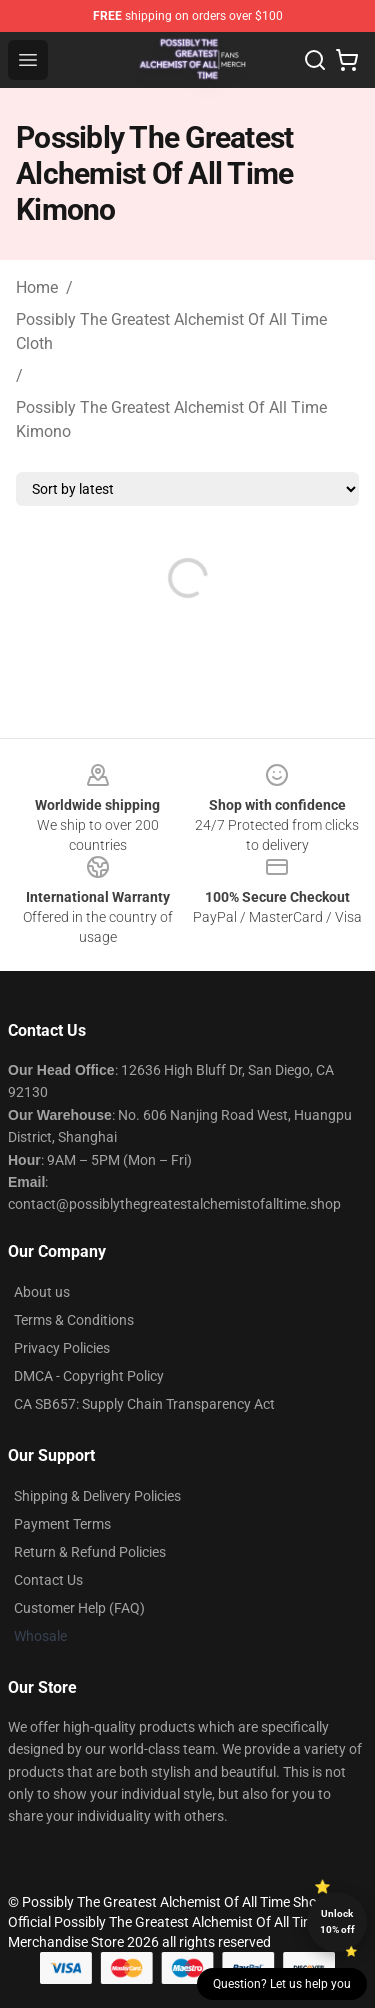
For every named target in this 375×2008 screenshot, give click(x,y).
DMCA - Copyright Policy (89, 1376)
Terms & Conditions (74, 1320)
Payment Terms (62, 1524)
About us (42, 1292)
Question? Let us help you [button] (282, 1984)
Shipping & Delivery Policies (97, 1496)
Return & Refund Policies (90, 1552)
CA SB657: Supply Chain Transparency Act (144, 1404)
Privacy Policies (62, 1348)
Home (37, 287)
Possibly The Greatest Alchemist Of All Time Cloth (171, 331)
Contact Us (48, 1580)
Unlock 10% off (337, 1921)
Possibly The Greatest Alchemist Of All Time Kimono (171, 419)
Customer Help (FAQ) (79, 1608)
